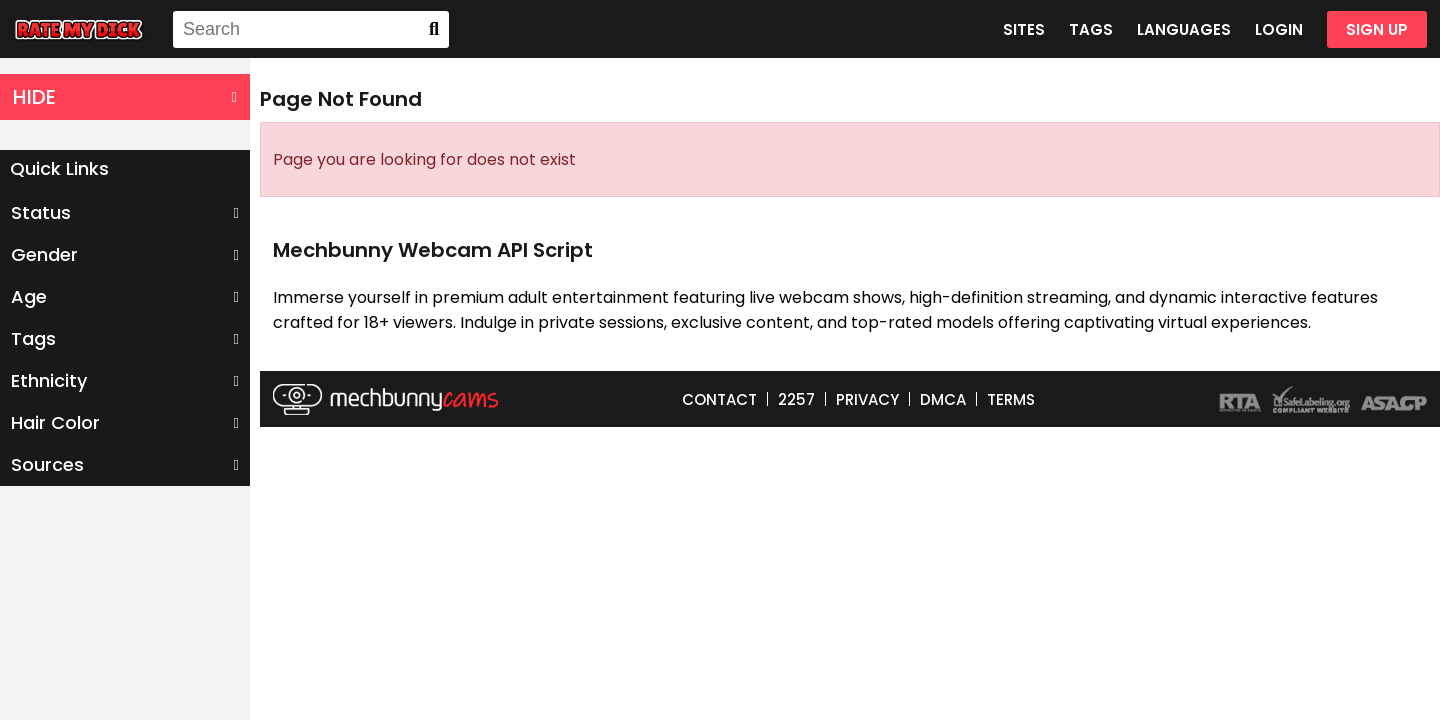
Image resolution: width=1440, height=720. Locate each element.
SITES (1024, 29)
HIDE (125, 97)
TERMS (1011, 399)
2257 (796, 399)
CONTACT (719, 399)
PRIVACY (867, 399)
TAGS (1091, 29)
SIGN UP (1377, 29)
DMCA (943, 399)
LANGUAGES (1184, 29)
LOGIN (1279, 29)
